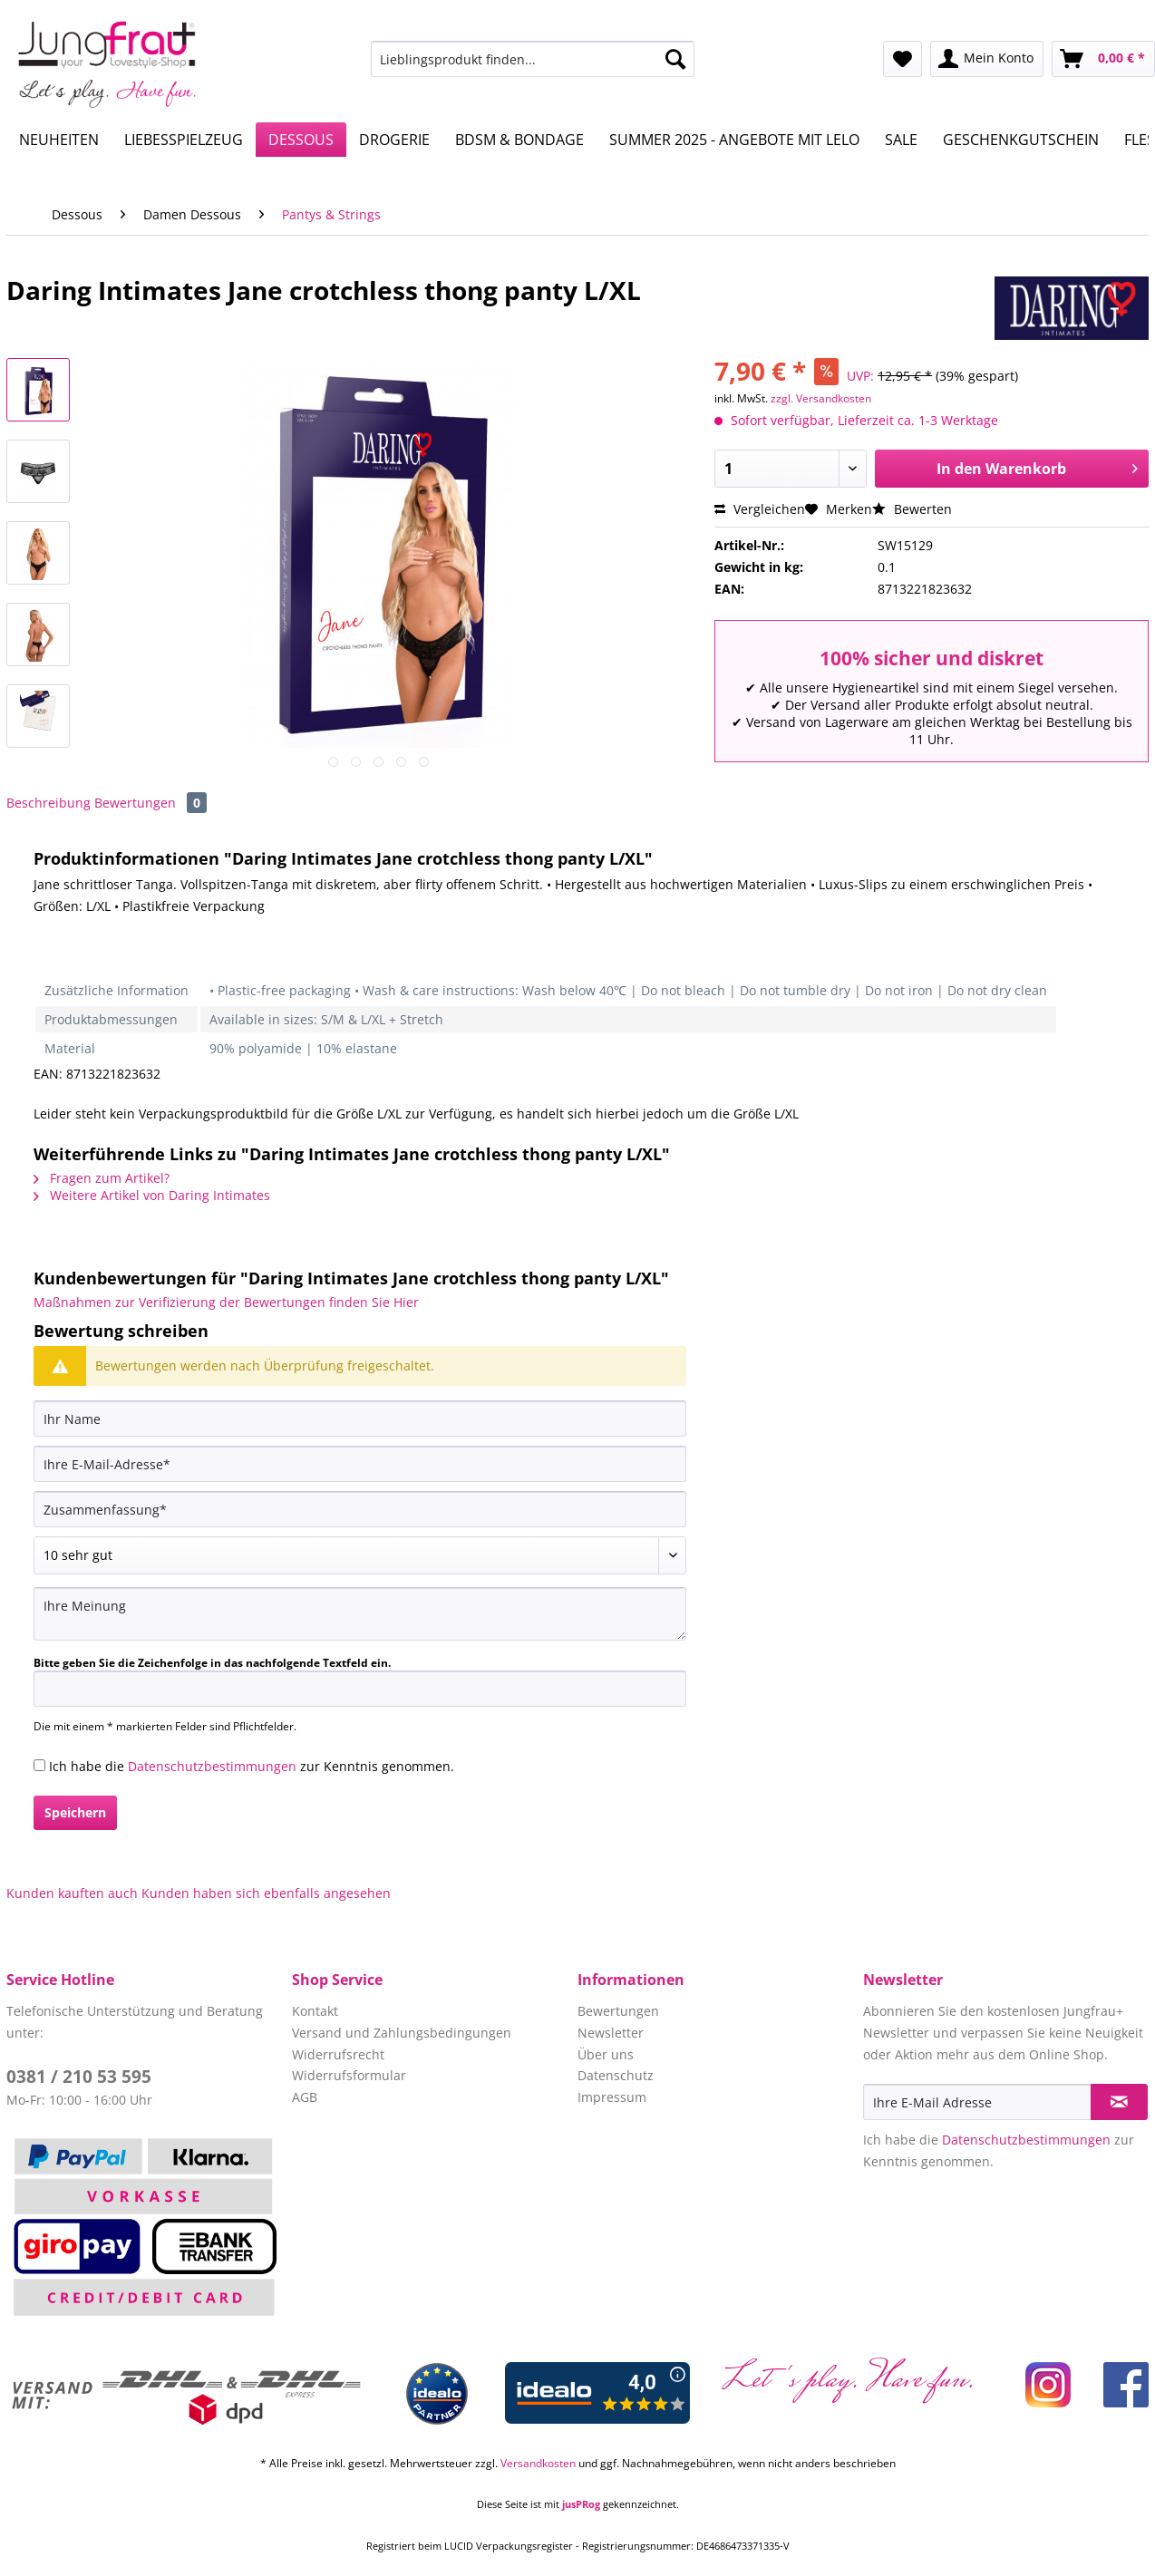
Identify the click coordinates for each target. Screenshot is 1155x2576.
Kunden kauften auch (72, 1893)
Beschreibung (48, 802)
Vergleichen (759, 509)
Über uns (606, 2054)
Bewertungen (150, 802)
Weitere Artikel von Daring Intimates (152, 1195)
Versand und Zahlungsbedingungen (401, 2032)
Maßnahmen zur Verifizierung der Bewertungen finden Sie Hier (226, 1302)
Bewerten (912, 509)
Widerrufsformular (349, 2075)
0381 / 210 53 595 (78, 2076)
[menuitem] (532, 67)
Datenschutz (616, 2075)
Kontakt (315, 2010)
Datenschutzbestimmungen (212, 1766)
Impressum (612, 2097)
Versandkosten (538, 2463)
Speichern (75, 1812)
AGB (304, 2097)
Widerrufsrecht (338, 2054)
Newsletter (611, 2032)
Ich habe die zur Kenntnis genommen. (251, 1766)
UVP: (860, 375)
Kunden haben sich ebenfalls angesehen (266, 1893)
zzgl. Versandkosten (821, 398)
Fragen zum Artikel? (102, 1177)
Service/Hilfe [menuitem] (1094, 15)
